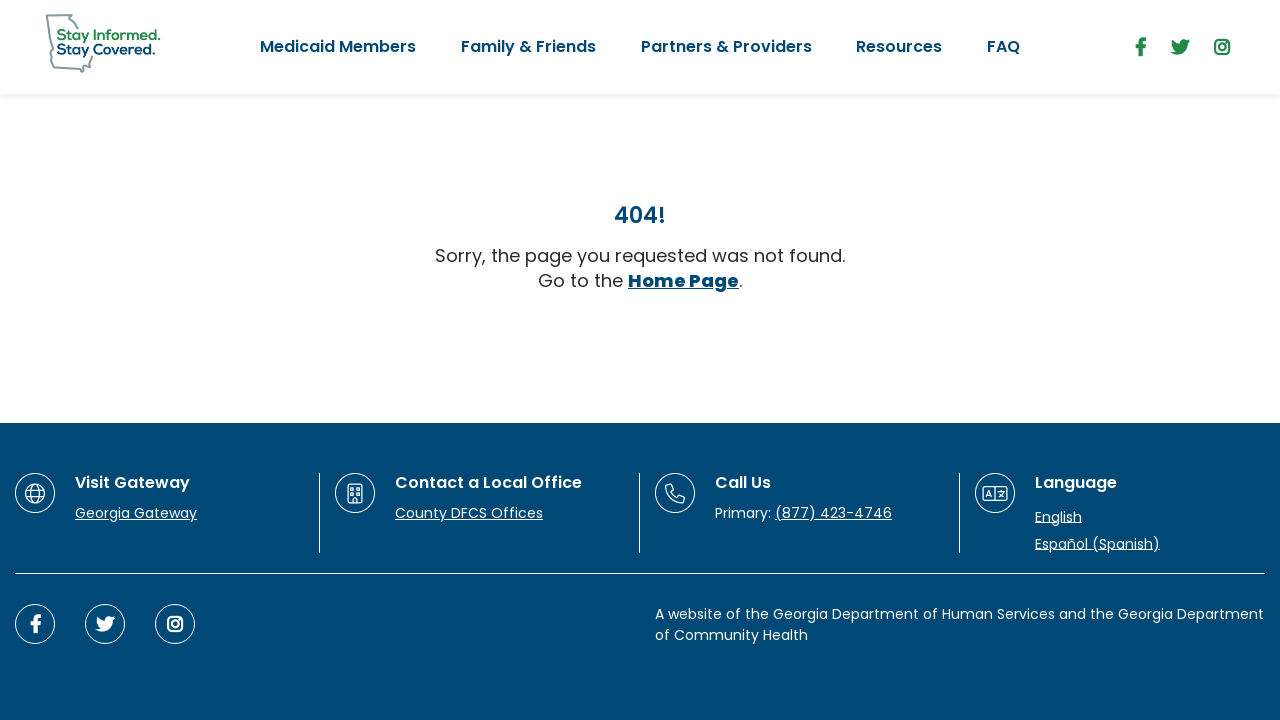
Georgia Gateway (136, 513)
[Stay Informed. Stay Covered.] (103, 44)
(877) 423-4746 (833, 513)
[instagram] (1222, 47)
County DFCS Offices (469, 513)
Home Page (683, 280)
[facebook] (1140, 47)
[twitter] (1180, 47)
